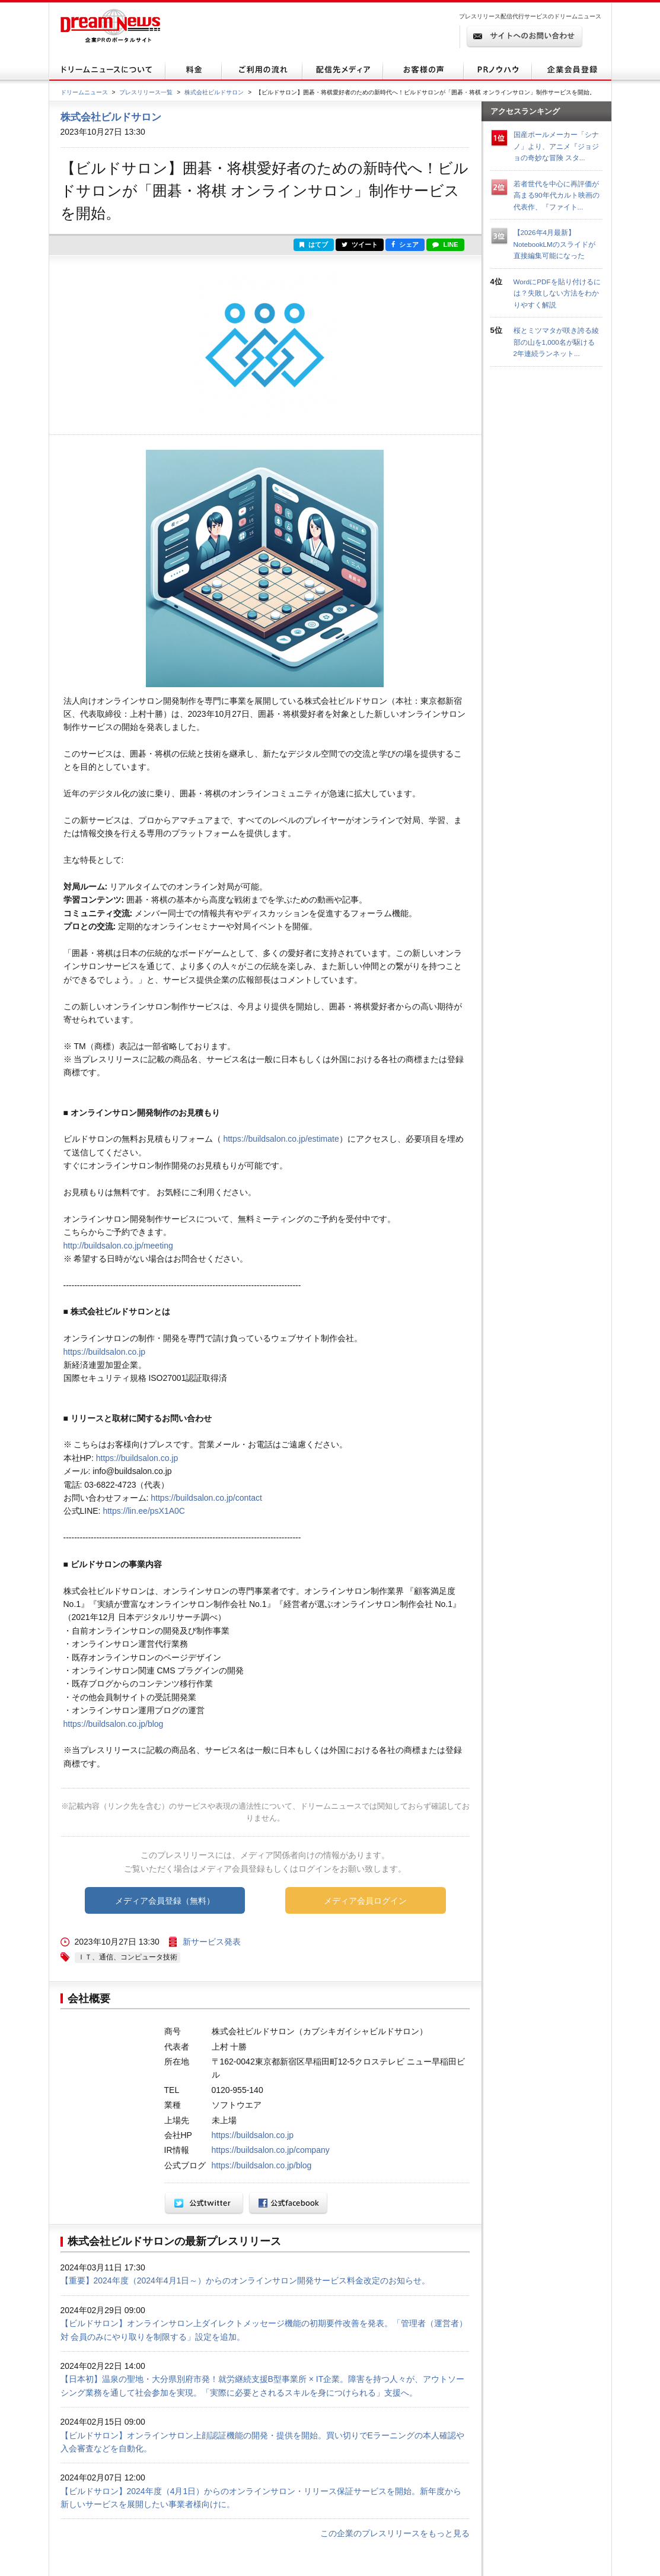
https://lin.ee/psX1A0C (144, 1511)
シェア (405, 244)
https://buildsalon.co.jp (104, 1352)
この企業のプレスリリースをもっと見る (395, 2533)
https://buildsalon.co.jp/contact (206, 1498)
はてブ (313, 244)
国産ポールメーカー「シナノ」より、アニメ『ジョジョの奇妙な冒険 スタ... (556, 146)
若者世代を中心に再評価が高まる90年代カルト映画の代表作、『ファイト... (557, 195)
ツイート (360, 244)
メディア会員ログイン (365, 1900)
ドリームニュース (84, 92)
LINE (445, 244)
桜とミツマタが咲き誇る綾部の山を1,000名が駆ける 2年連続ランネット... (558, 341)
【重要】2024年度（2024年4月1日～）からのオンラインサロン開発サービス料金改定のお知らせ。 (245, 2280)
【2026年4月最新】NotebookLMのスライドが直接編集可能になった (554, 243)
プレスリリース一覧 (146, 92)
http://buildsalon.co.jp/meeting (118, 1245)
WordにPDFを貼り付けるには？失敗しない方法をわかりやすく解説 (557, 293)
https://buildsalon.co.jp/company (271, 2150)
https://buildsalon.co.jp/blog (113, 1724)
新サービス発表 (212, 1941)
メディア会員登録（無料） (165, 1900)
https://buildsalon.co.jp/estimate (281, 1139)
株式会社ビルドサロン (214, 92)
